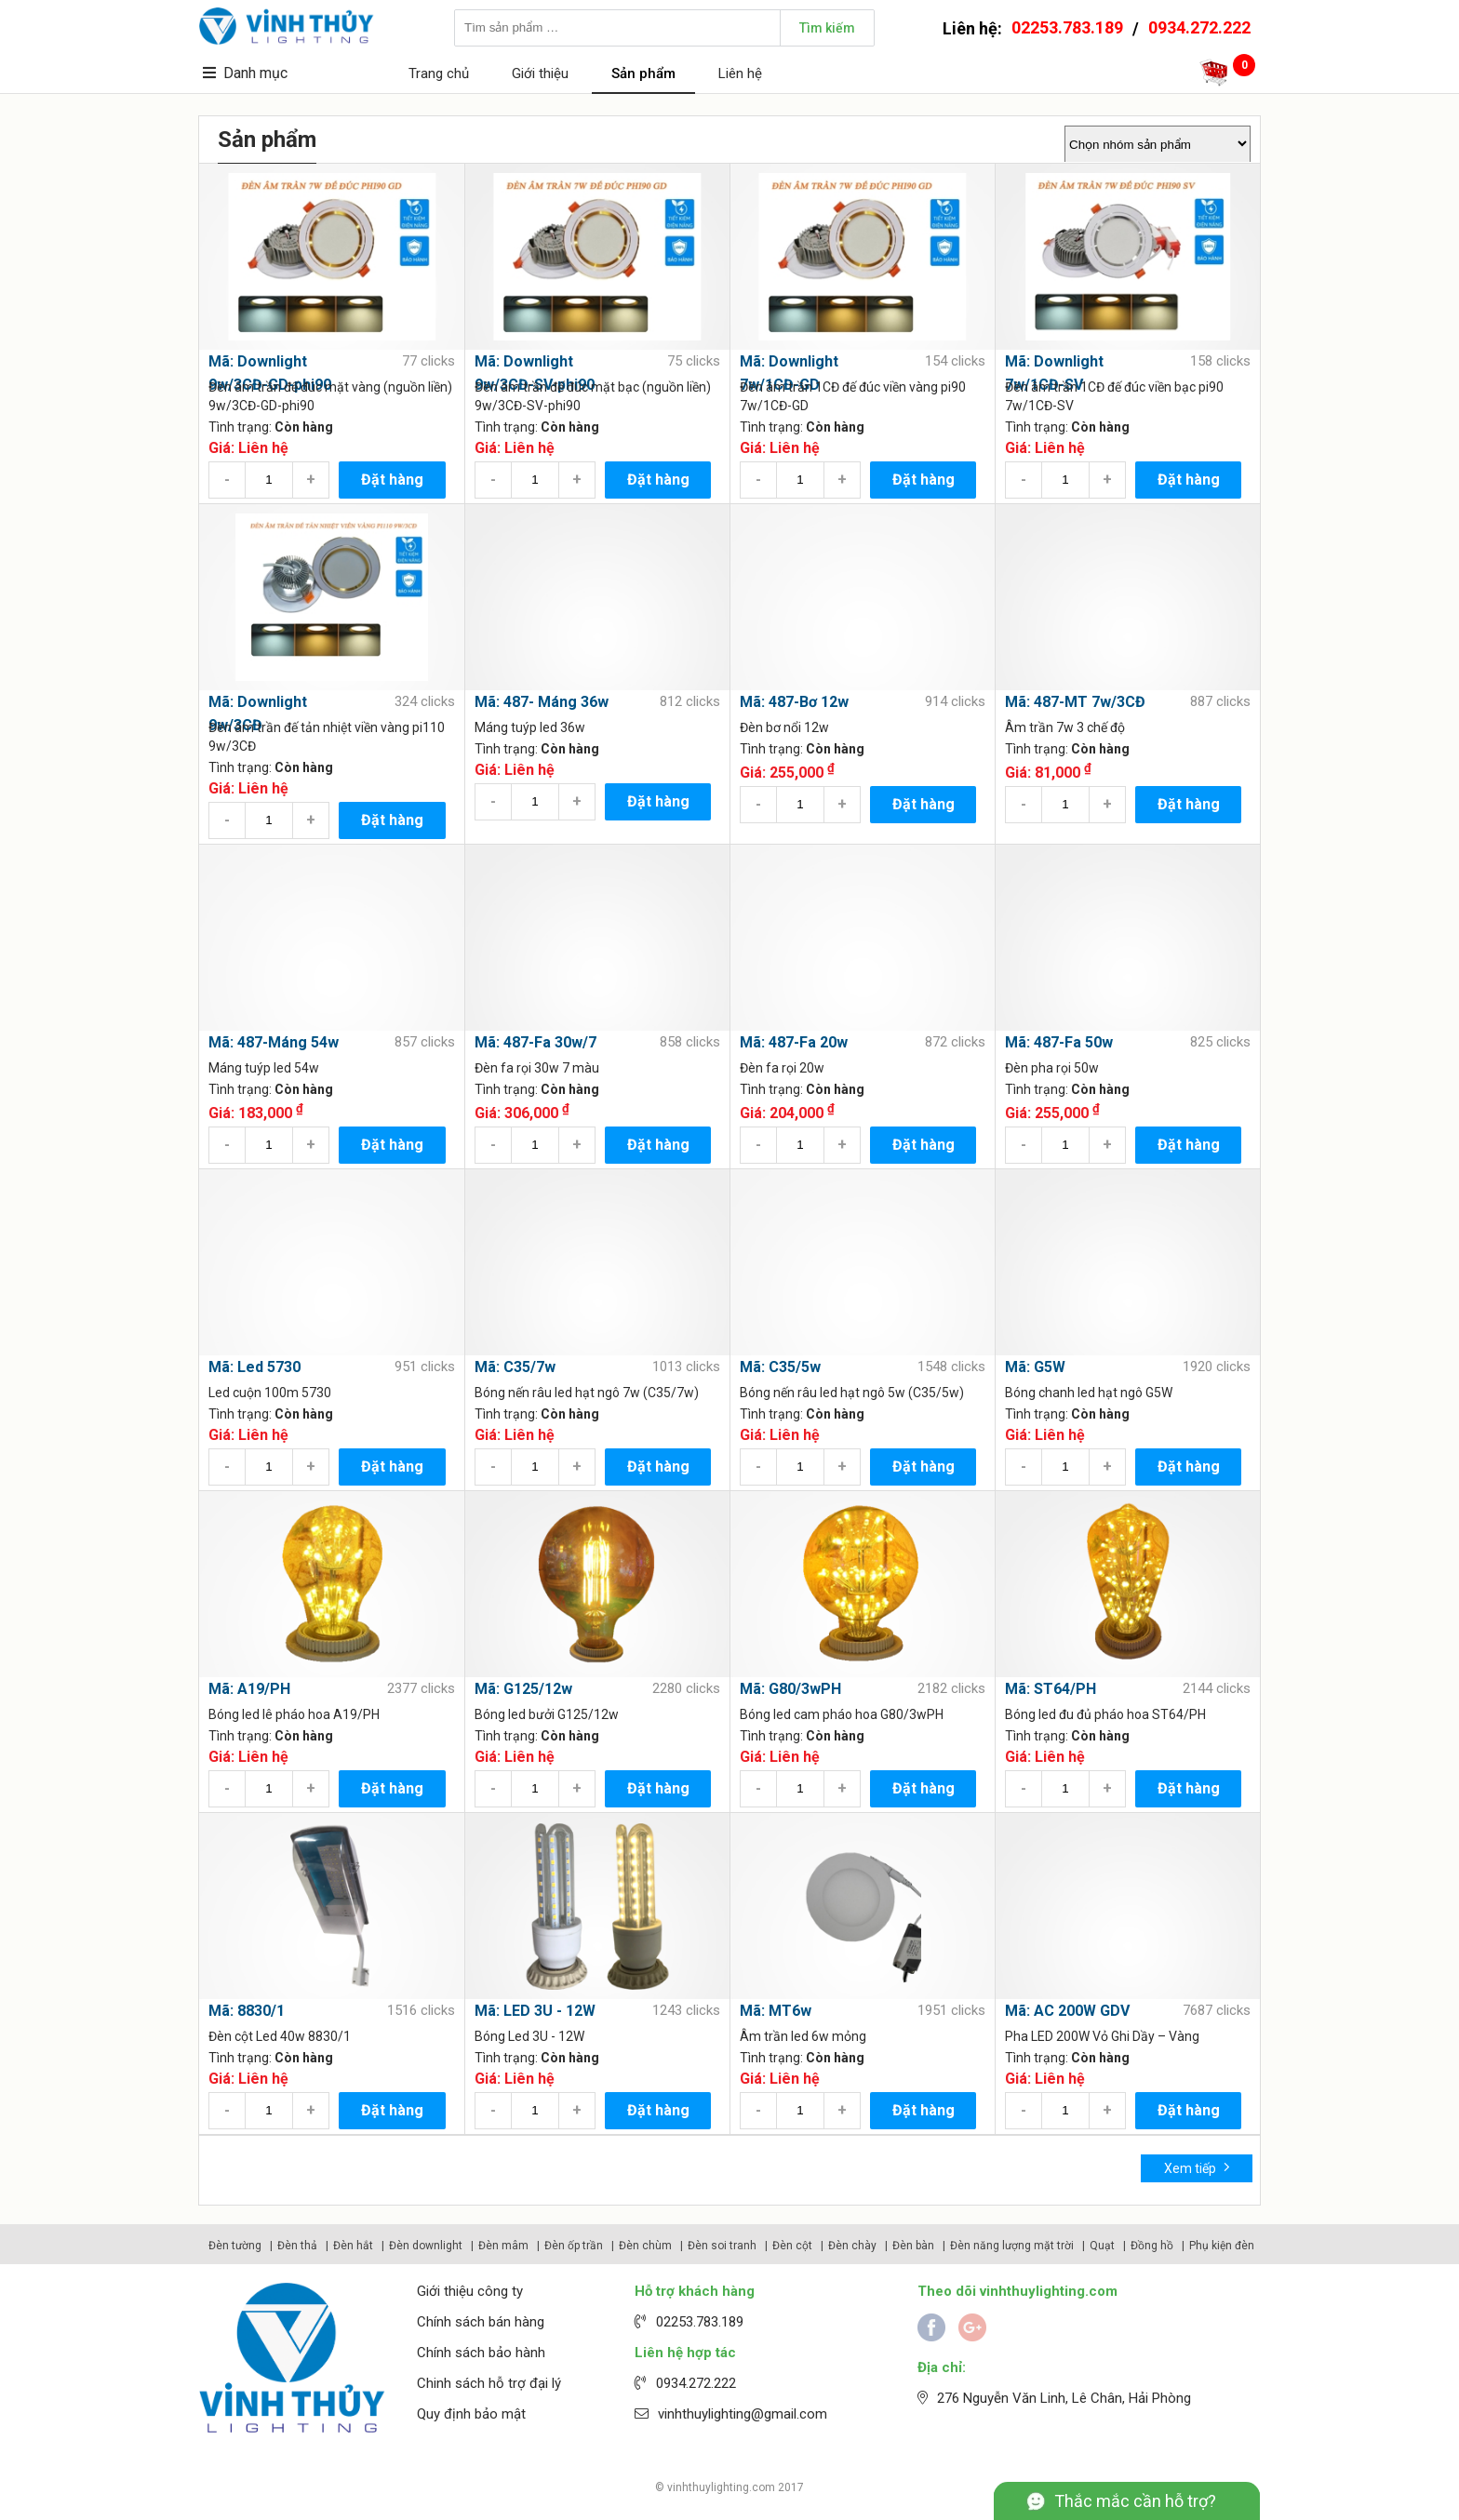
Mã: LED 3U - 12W (535, 2011)
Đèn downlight (425, 2245)
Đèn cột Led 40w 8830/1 (279, 2036)
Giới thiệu (540, 73)
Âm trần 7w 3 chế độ (1065, 727)
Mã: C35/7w (515, 1367)
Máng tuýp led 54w (263, 1067)
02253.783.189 (1067, 27)
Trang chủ (438, 73)
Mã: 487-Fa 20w (794, 1042)
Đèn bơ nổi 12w (784, 727)
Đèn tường (234, 2245)
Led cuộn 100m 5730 (269, 1392)
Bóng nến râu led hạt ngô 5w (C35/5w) (852, 1392)
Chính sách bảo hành (481, 2352)
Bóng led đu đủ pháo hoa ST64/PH (1105, 1714)
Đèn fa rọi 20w (782, 1067)
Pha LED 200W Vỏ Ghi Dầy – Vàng (1102, 2036)
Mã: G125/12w (523, 1689)
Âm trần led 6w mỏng (803, 2036)
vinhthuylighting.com (721, 2487)
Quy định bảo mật (471, 2414)
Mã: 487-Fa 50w (1059, 1042)
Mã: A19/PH (249, 1689)
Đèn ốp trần (573, 2245)
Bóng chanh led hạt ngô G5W (1088, 1392)
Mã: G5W (1035, 1367)
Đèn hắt (353, 2245)
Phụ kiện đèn (1221, 2245)
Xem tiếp (1197, 2167)
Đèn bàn (913, 2245)
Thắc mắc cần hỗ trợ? (1135, 2501)
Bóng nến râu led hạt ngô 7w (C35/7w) (587, 1392)
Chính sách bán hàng (480, 2321)
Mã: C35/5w (780, 1367)
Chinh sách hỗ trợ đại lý (489, 2383)
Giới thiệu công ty (470, 2291)
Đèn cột (792, 2245)
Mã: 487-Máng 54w (273, 1042)
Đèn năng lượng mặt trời (1012, 2245)
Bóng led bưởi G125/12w (547, 1714)
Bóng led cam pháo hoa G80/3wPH (842, 1714)
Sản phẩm (643, 73)
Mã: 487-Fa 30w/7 (535, 1042)
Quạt (1102, 2245)
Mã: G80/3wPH (790, 1689)
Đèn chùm (645, 2245)
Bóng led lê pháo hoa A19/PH (294, 1714)
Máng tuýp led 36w (530, 727)
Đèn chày (852, 2245)
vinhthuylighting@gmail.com (742, 2414)
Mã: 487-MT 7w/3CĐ (1075, 702)
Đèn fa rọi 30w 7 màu (537, 1067)
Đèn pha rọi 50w (1052, 1067)
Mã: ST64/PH (1050, 1689)
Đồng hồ (1152, 2245)
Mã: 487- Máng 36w (542, 702)
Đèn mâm (503, 2245)
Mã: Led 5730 (254, 1367)
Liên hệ (740, 73)
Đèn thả (297, 2245)
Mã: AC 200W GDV (1067, 2011)
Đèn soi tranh (722, 2245)
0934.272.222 (1199, 27)
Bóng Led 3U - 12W (529, 2036)
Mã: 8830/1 (246, 2011)
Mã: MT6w (775, 2011)
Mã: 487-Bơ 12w (794, 702)
